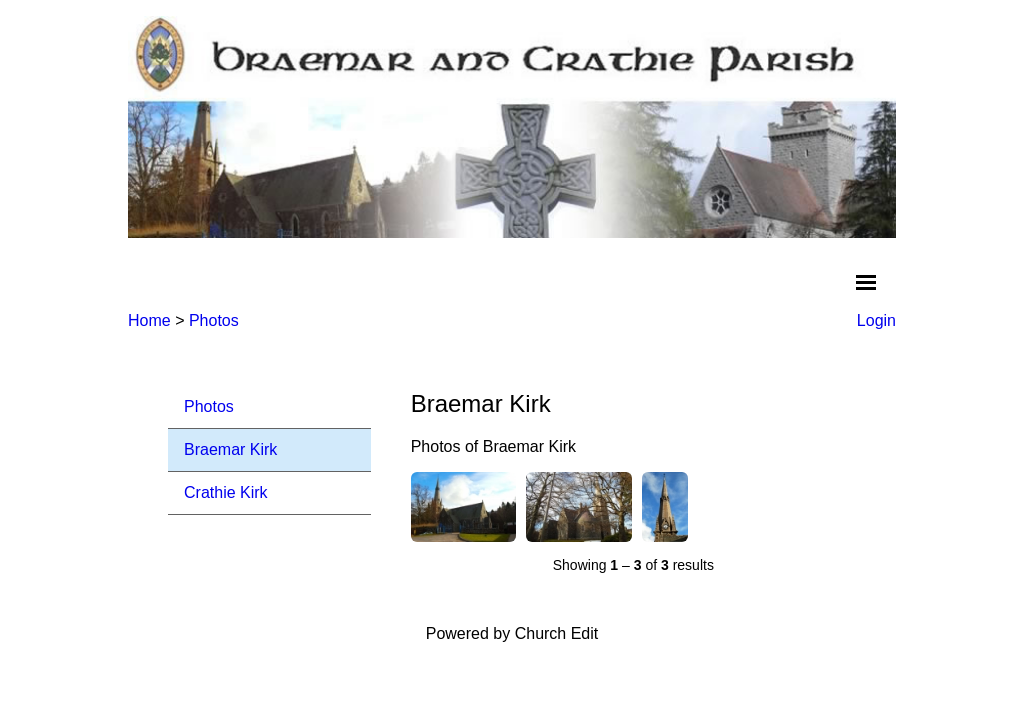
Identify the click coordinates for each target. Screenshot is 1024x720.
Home (149, 320)
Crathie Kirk (226, 492)
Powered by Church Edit (512, 633)
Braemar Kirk (230, 449)
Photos (214, 320)
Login (876, 320)
